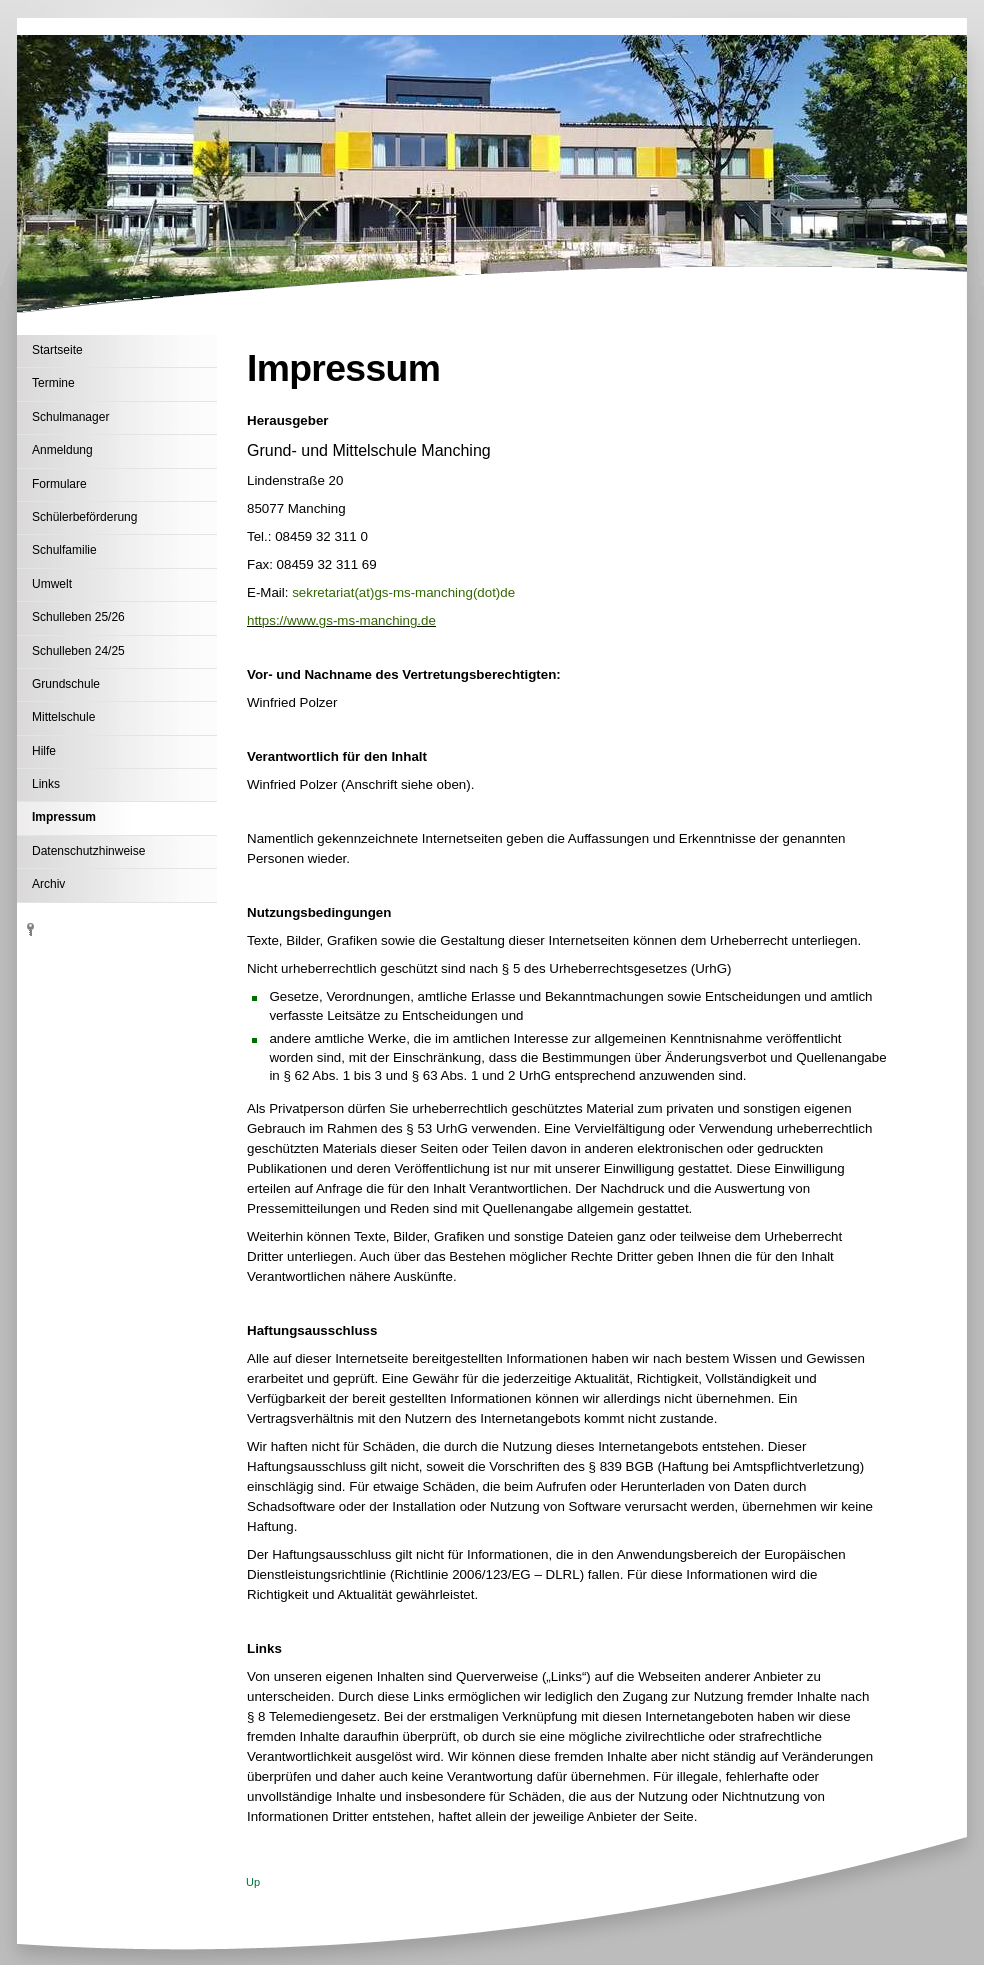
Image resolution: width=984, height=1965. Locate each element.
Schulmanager (70, 417)
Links (46, 784)
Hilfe (44, 751)
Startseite (57, 350)
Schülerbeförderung (84, 517)
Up (253, 1882)
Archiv (48, 884)
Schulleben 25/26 (78, 617)
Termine (53, 383)
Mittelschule (63, 717)
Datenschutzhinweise (88, 851)
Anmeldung (62, 450)
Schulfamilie (64, 550)
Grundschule (66, 684)
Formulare (59, 484)
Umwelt (52, 584)
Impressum (64, 817)
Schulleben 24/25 (78, 651)
